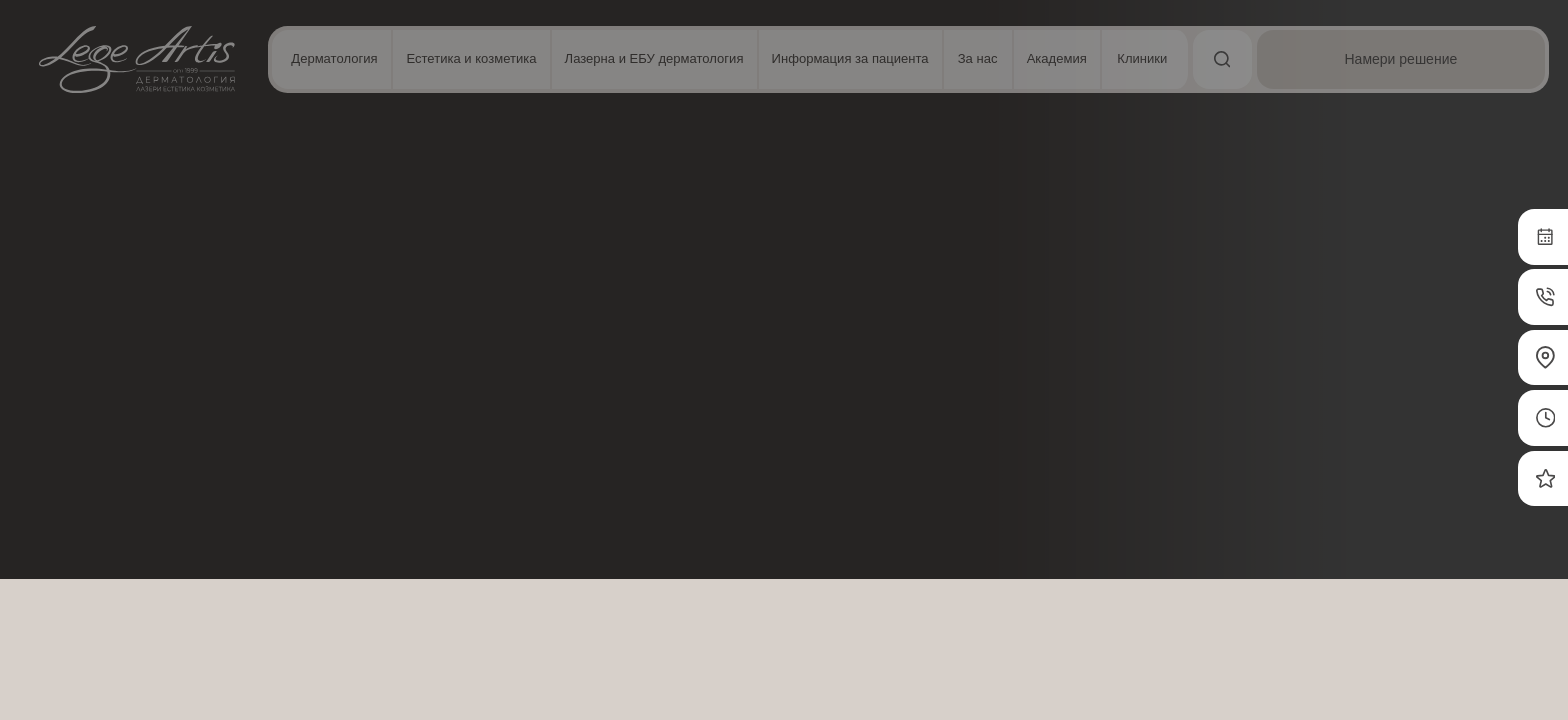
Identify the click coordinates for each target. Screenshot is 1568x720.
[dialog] (170, 394)
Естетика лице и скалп (390, 167)
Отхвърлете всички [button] (170, 670)
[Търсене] (1291, 59)
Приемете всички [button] (170, 619)
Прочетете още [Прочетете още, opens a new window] (185, 377)
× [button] (297, 109)
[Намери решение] (1435, 59)
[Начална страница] (137, 59)
